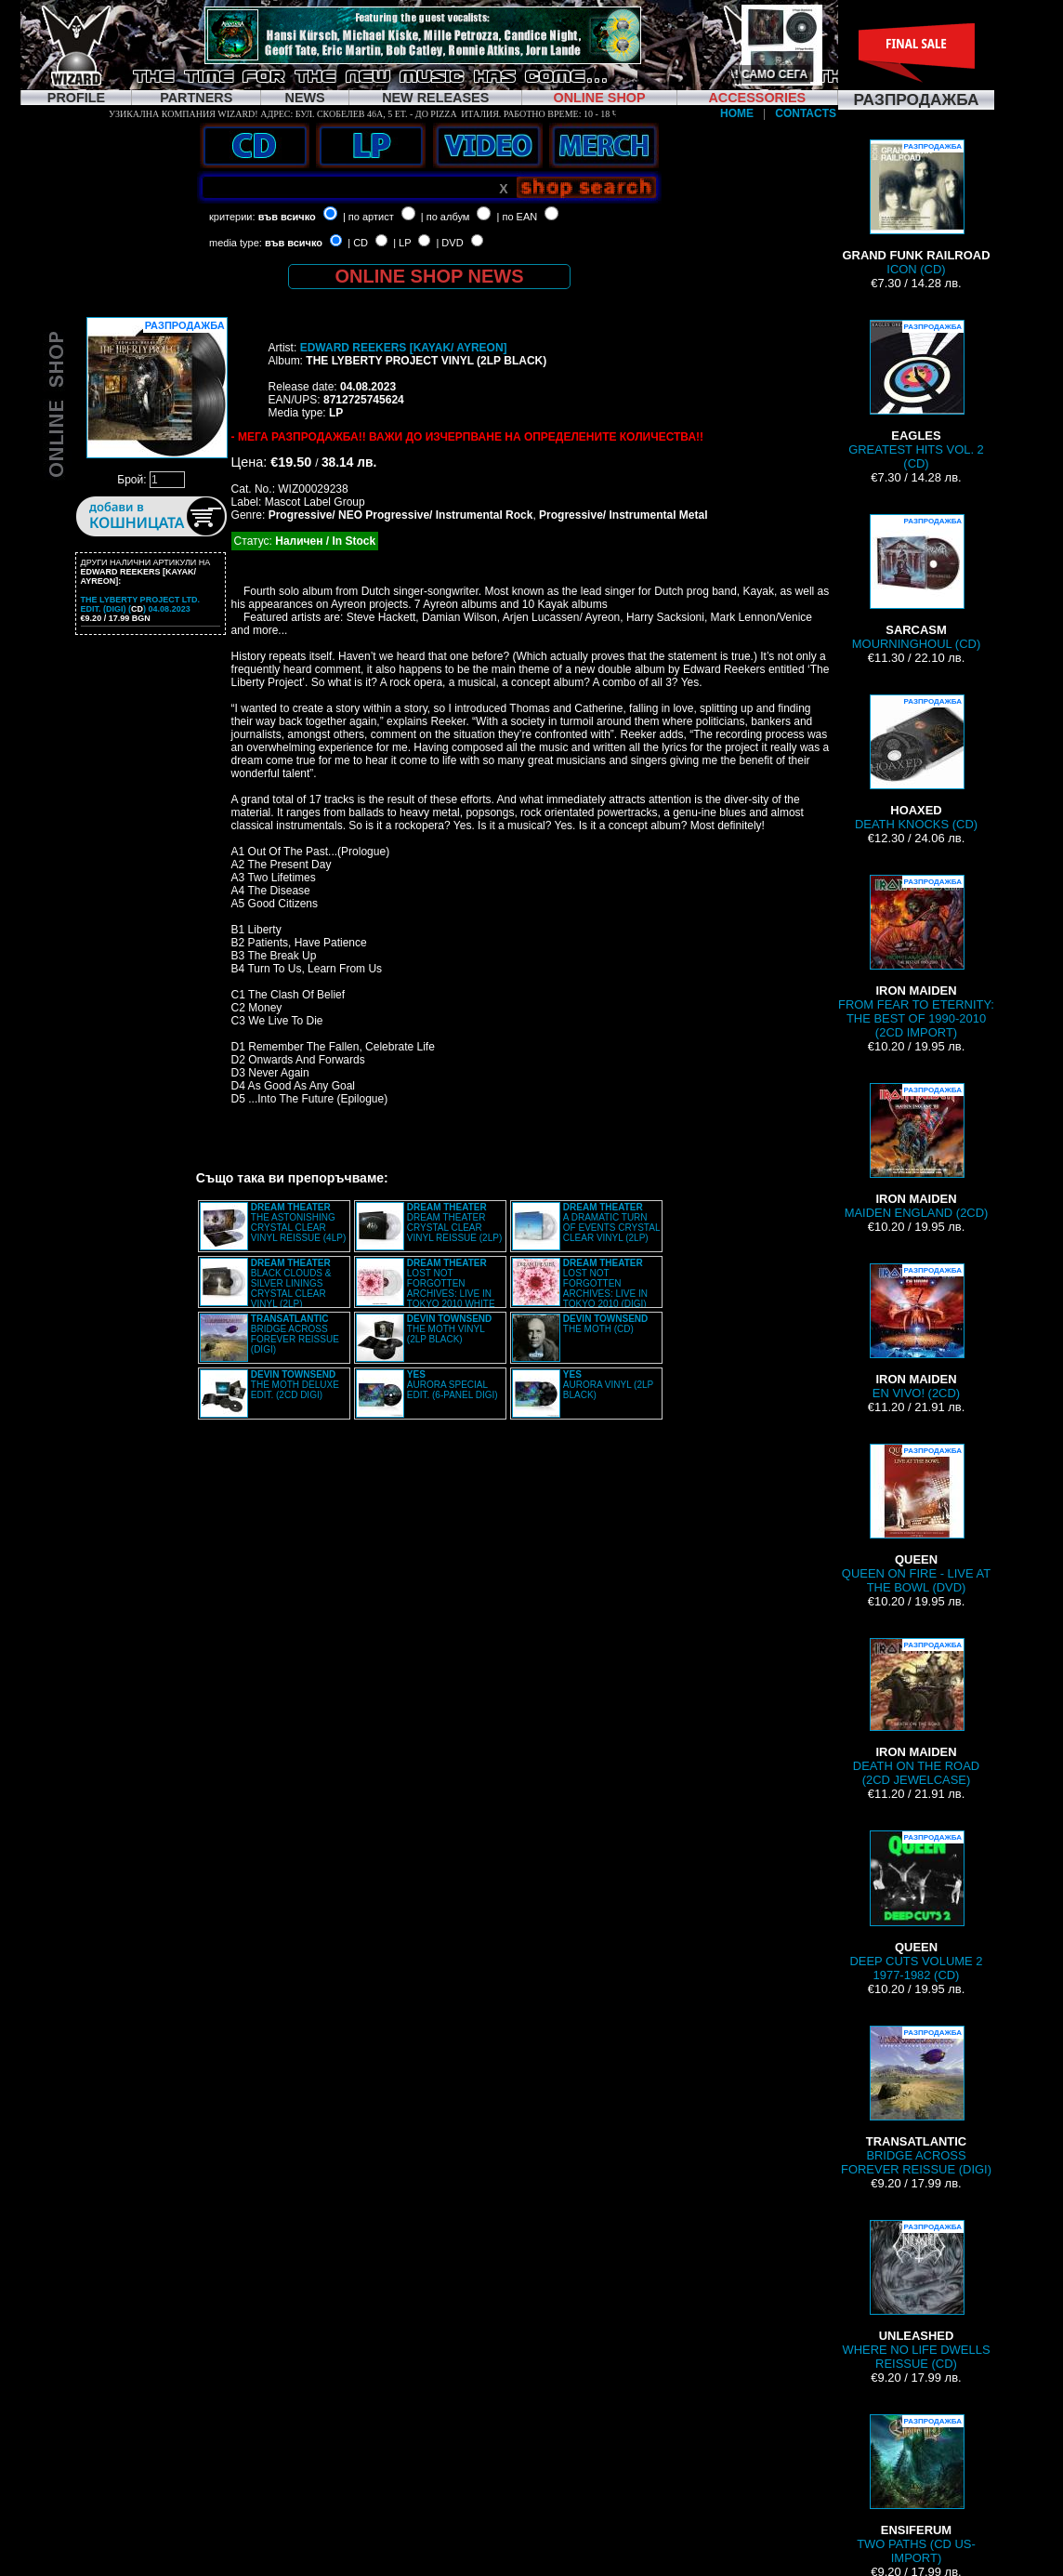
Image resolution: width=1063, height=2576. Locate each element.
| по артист (368, 216)
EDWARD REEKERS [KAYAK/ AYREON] (403, 347)
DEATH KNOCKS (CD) (916, 762)
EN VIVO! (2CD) (916, 1331)
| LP (402, 242)
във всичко (287, 216)
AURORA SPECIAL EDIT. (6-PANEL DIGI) (452, 1384)
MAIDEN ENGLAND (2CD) (917, 1151)
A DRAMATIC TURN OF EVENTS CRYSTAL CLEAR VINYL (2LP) (611, 1222)
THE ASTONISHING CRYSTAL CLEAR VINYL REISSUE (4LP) (298, 1222)
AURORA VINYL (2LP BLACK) (608, 1384)
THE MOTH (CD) (606, 1324)
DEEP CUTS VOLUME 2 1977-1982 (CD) (915, 1906)
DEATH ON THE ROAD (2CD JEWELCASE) (916, 1712)
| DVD (449, 242)
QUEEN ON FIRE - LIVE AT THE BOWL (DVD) (916, 1519)
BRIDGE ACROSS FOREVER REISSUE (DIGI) (295, 1334)
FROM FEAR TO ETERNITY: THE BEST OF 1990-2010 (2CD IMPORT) (916, 957)
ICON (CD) (916, 207)
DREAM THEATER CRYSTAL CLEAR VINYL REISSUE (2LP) (454, 1222)
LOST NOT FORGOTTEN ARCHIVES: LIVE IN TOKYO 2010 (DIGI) (605, 1283)
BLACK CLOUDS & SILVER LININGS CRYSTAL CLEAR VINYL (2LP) (291, 1283)
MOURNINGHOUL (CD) (916, 582)
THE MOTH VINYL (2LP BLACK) (449, 1329)
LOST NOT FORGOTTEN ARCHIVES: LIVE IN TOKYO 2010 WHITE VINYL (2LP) (425, 1288)
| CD (358, 242)
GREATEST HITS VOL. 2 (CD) (916, 395)
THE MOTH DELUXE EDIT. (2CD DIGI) (295, 1384)
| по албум (445, 216)
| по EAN (517, 216)
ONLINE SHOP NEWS (429, 276)
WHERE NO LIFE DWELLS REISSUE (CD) (916, 2295)
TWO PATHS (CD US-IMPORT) (916, 2489)
